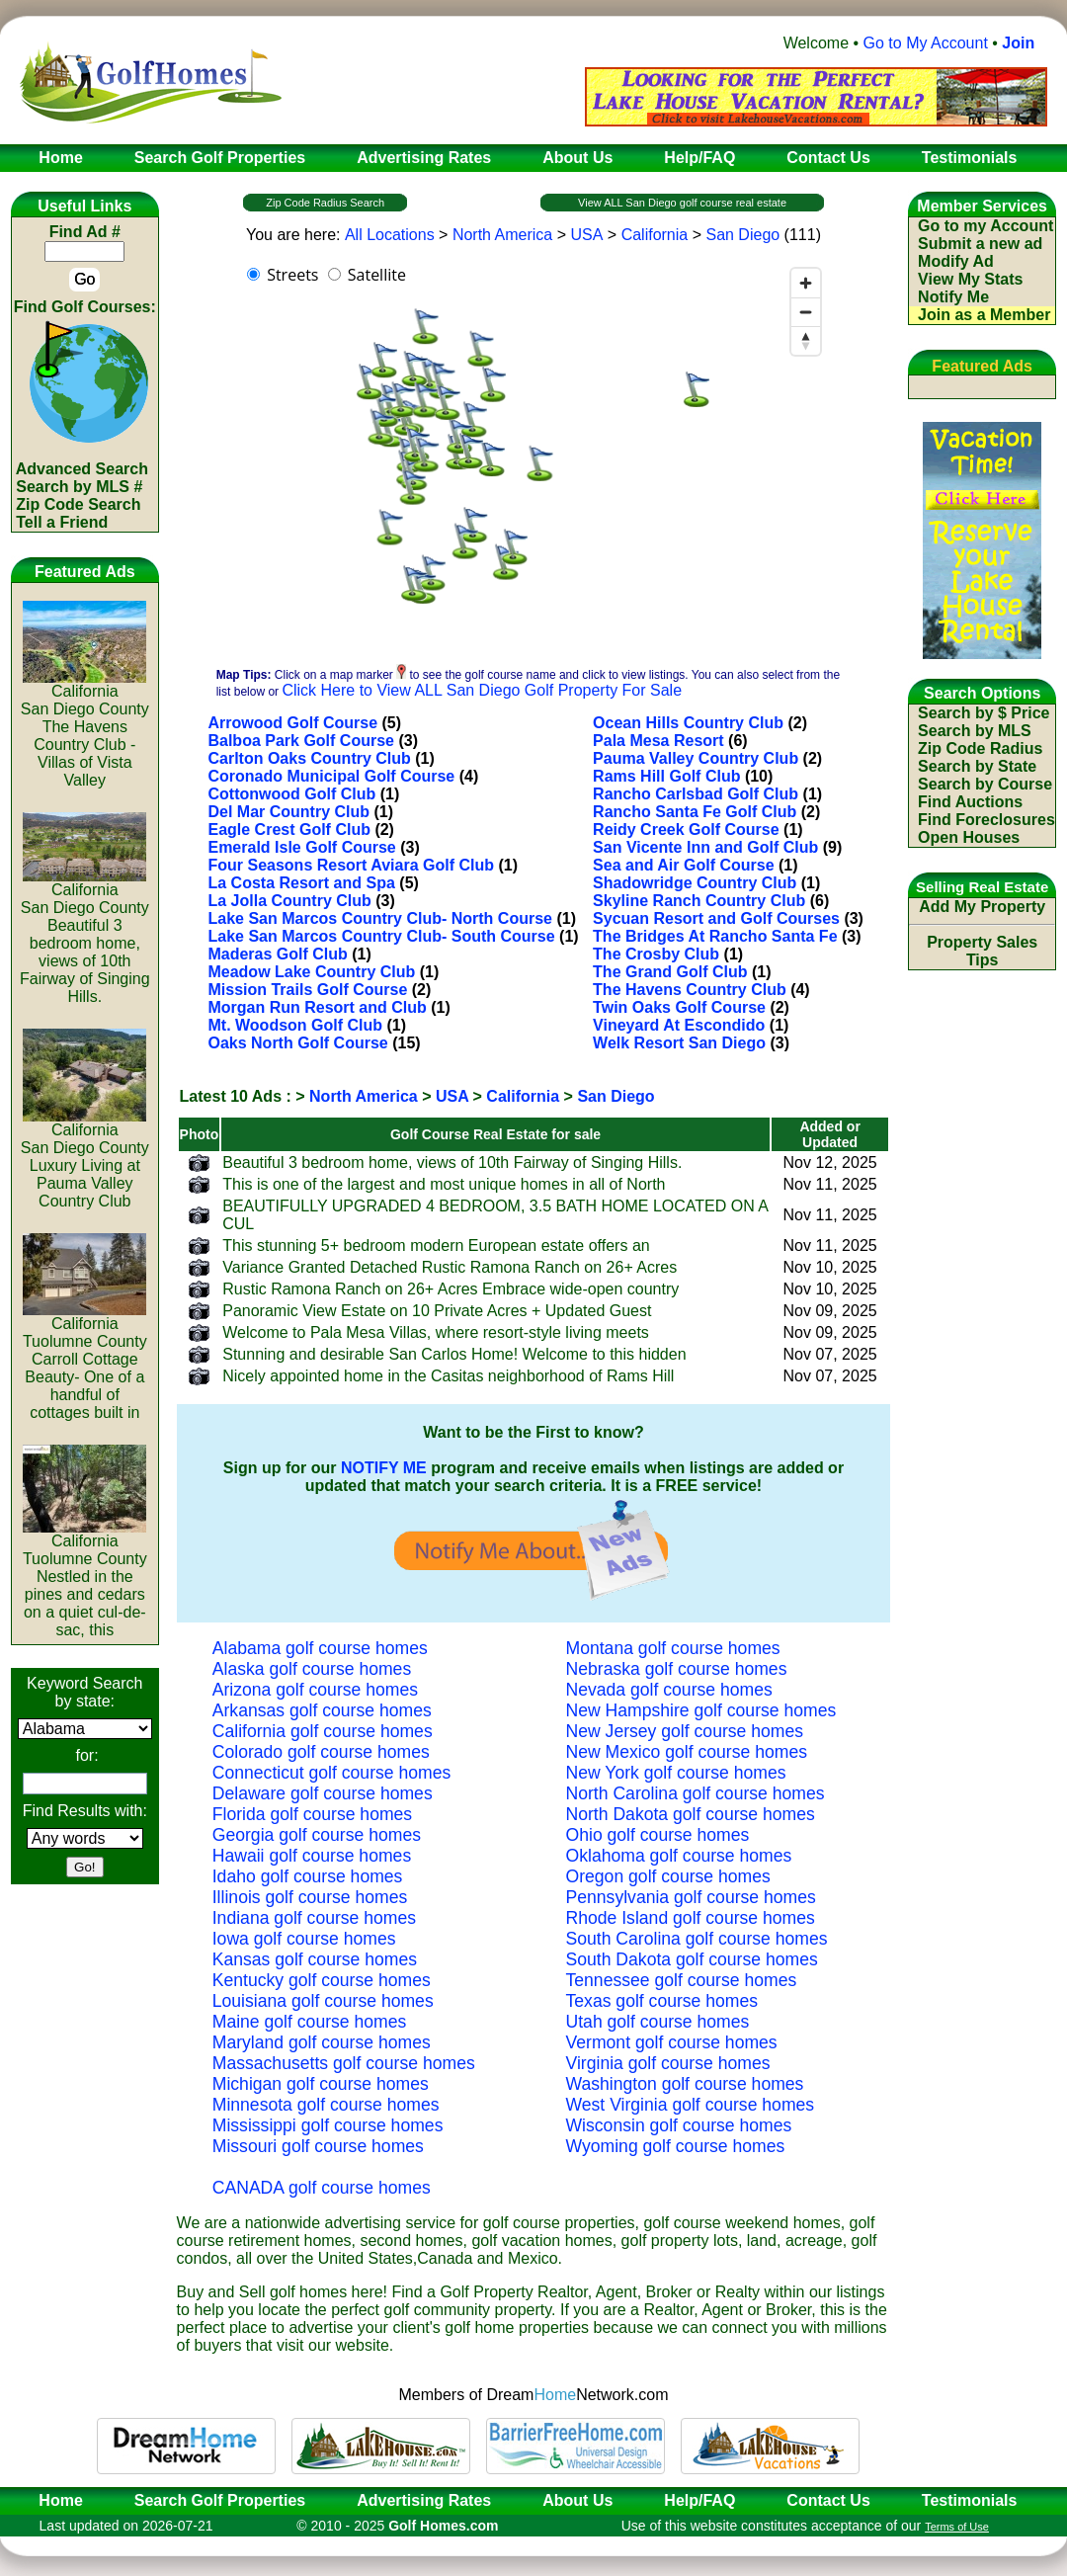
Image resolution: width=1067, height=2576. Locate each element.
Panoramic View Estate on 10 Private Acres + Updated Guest (436, 1310)
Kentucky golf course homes (321, 1980)
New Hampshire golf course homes (701, 1710)
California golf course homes (322, 1731)
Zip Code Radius (980, 748)
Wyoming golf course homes (675, 2146)
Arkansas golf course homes (322, 1710)
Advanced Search (82, 468)
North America (502, 234)
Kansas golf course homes (314, 1959)
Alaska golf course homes (311, 1669)
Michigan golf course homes (320, 2084)
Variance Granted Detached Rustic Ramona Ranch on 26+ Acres (449, 1267)
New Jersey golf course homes (685, 1731)
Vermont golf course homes (672, 2042)
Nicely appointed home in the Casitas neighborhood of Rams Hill (448, 1376)
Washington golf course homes (685, 2084)
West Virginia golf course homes (690, 2105)
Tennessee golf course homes (681, 1980)
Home (54, 2500)
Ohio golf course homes (658, 1835)
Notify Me (953, 297)
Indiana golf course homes (314, 1918)
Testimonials (970, 2500)
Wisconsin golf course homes (679, 2125)
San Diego (742, 234)
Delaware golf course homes (322, 1793)
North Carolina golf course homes (695, 1793)
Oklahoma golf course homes (679, 1856)
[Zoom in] (805, 283)
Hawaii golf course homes (311, 1856)
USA (586, 234)
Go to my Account (985, 225)
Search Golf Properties (219, 2500)
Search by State (977, 766)
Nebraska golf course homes (676, 1669)
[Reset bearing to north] (805, 340)
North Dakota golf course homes (690, 1814)
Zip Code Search (78, 504)
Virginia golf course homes (668, 2063)
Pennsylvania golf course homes (691, 1897)
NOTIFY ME (384, 1467)
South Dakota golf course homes (692, 1959)
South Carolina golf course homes (697, 1939)
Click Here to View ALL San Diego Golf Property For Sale (482, 690)
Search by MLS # (79, 486)
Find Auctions (970, 801)
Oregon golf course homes (668, 1876)
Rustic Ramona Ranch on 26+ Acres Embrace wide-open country (450, 1289)
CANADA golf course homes (321, 2188)
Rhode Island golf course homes (690, 1918)
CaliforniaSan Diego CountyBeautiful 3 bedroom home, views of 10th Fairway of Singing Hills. (85, 936)
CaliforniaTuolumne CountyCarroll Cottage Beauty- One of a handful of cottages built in (85, 1361)
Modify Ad (956, 261)
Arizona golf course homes (315, 1690)
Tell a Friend (62, 522)
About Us (577, 2500)
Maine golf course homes (309, 2022)
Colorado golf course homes (321, 1752)
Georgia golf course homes (316, 1835)
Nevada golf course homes (669, 1690)
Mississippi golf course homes (328, 2125)
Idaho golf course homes (307, 1876)
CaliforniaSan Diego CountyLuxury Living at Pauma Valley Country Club (85, 1158)
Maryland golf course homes (321, 2042)
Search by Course (985, 784)
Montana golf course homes (673, 1648)
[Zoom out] (805, 311)
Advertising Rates (424, 2500)
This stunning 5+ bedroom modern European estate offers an (435, 1245)
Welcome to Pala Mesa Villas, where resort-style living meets (435, 1332)
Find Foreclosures (986, 819)
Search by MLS (974, 730)
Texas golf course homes (662, 2001)
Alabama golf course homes (320, 1648)
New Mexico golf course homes (686, 1752)
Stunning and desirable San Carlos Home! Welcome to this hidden (454, 1354)
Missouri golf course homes (318, 2146)
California (655, 234)
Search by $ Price (983, 713)
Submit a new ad (980, 243)
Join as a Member (984, 314)
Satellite (377, 275)
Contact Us (827, 2500)
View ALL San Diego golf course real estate (682, 202)
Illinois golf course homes (310, 1897)
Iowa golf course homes (304, 1939)
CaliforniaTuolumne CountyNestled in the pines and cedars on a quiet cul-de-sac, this (85, 1578)
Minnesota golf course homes (326, 2105)
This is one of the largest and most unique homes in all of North (443, 1184)
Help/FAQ (699, 2500)
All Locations (390, 234)
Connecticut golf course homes (331, 1773)
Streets (292, 275)
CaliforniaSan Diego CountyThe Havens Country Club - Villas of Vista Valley (85, 729)
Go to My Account (925, 43)
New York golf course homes (676, 1773)
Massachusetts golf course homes (343, 2063)
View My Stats (970, 279)
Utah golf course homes (658, 2022)
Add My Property (982, 906)
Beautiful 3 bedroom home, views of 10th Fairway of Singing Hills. (452, 1162)
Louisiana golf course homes (323, 2001)
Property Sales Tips (982, 951)
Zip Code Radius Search (325, 202)
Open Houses (969, 837)
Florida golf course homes (312, 1814)
